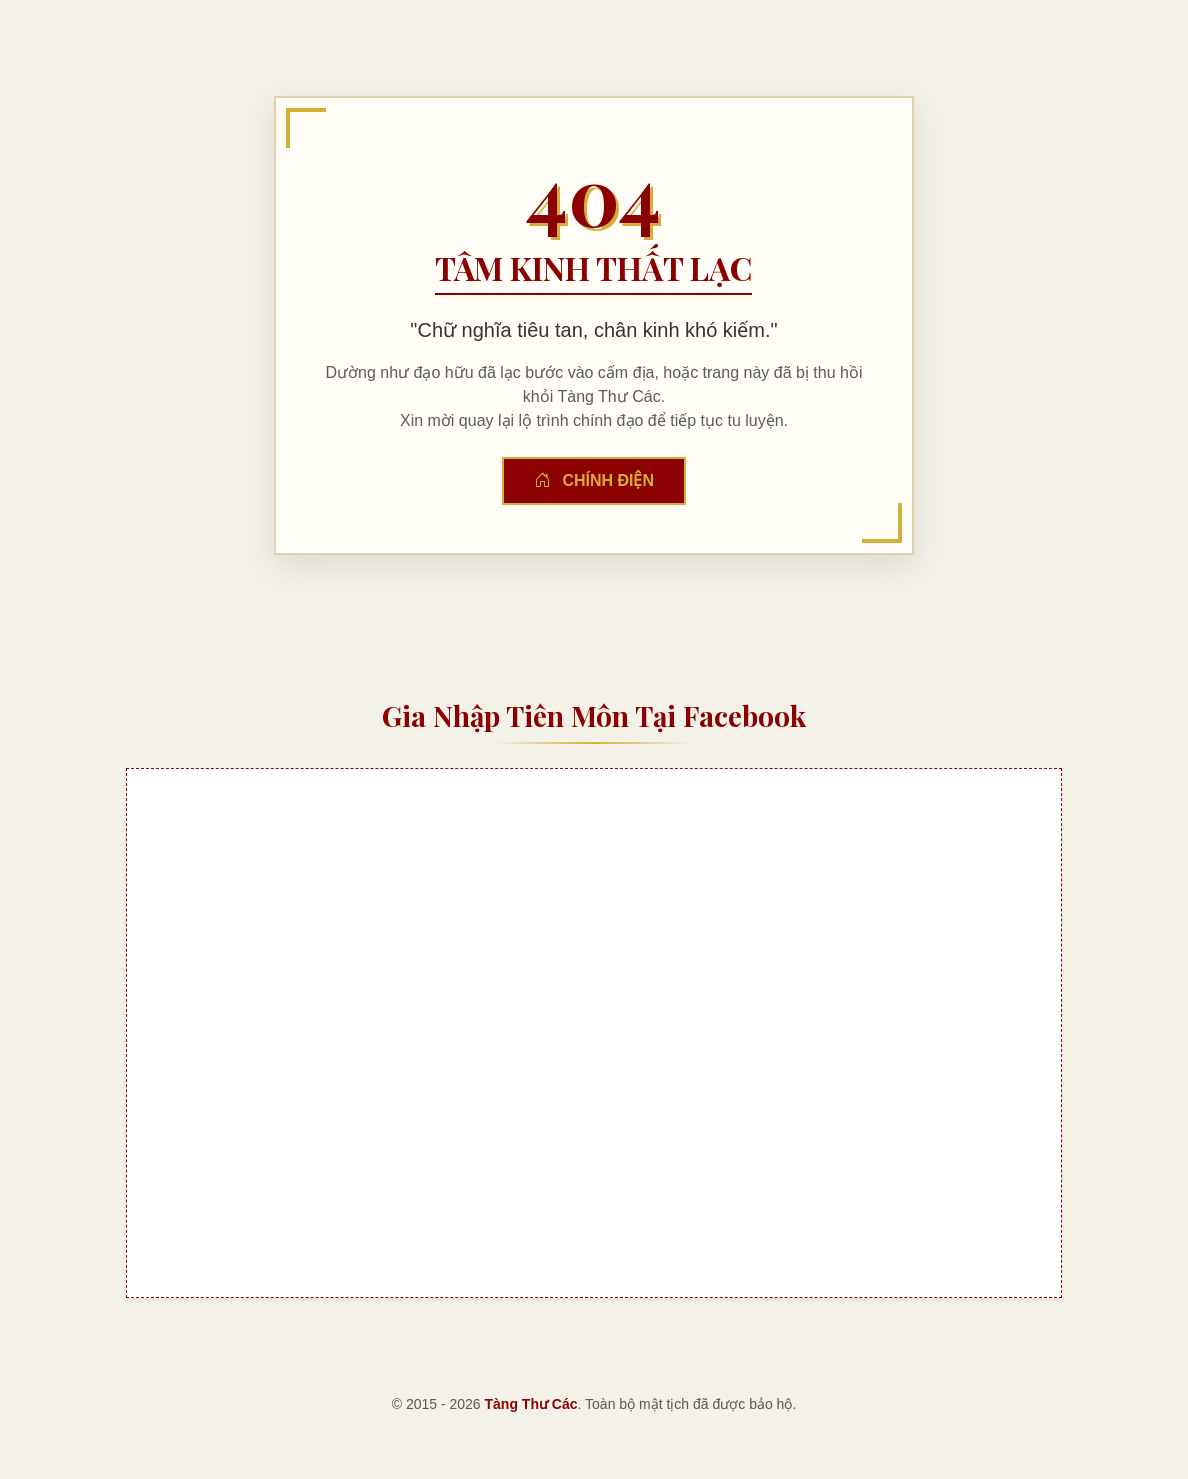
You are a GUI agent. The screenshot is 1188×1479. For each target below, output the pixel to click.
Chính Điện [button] (594, 480)
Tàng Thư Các (531, 1404)
